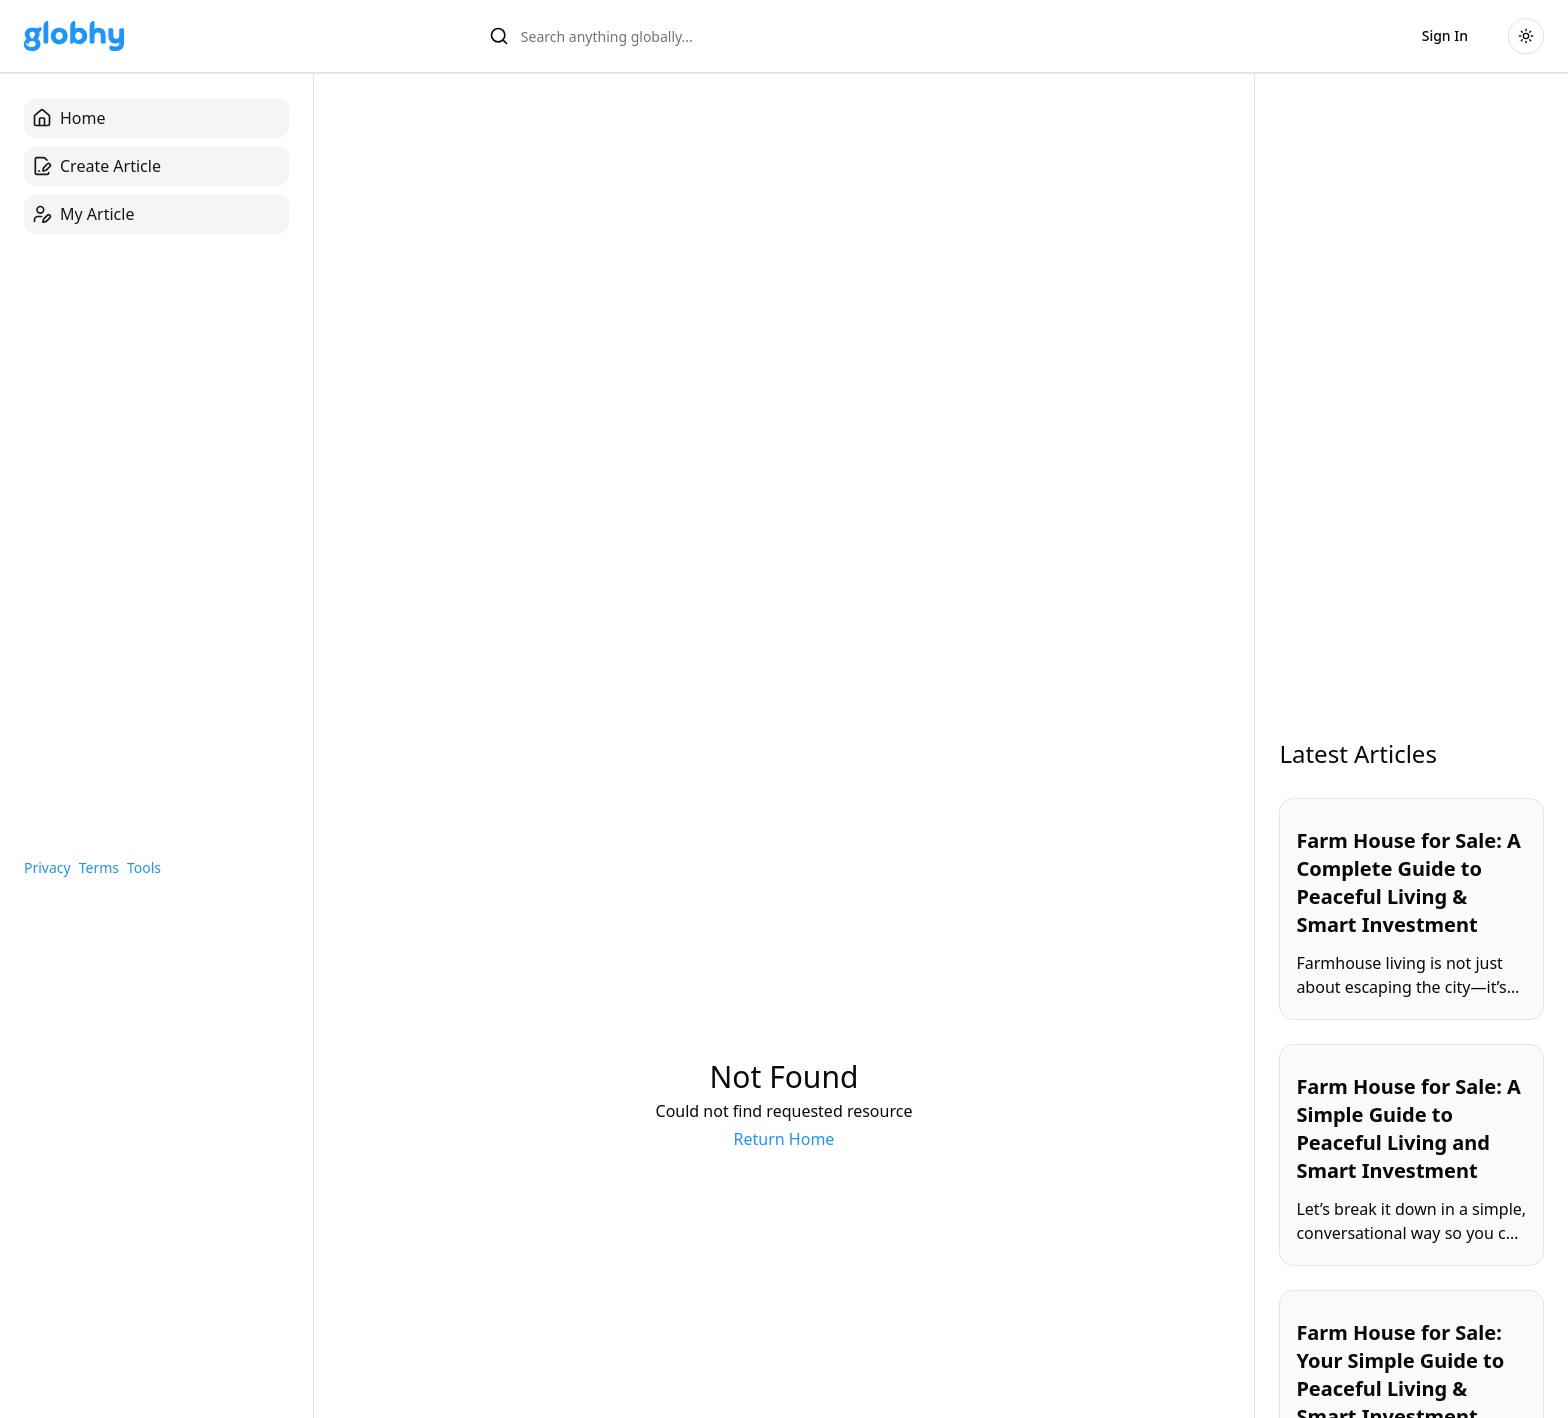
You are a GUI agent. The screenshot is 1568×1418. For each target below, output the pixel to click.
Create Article (96, 166)
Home (69, 118)
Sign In (1445, 35)
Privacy (47, 867)
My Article (83, 214)
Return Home (784, 1139)
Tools (144, 867)
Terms (99, 867)
